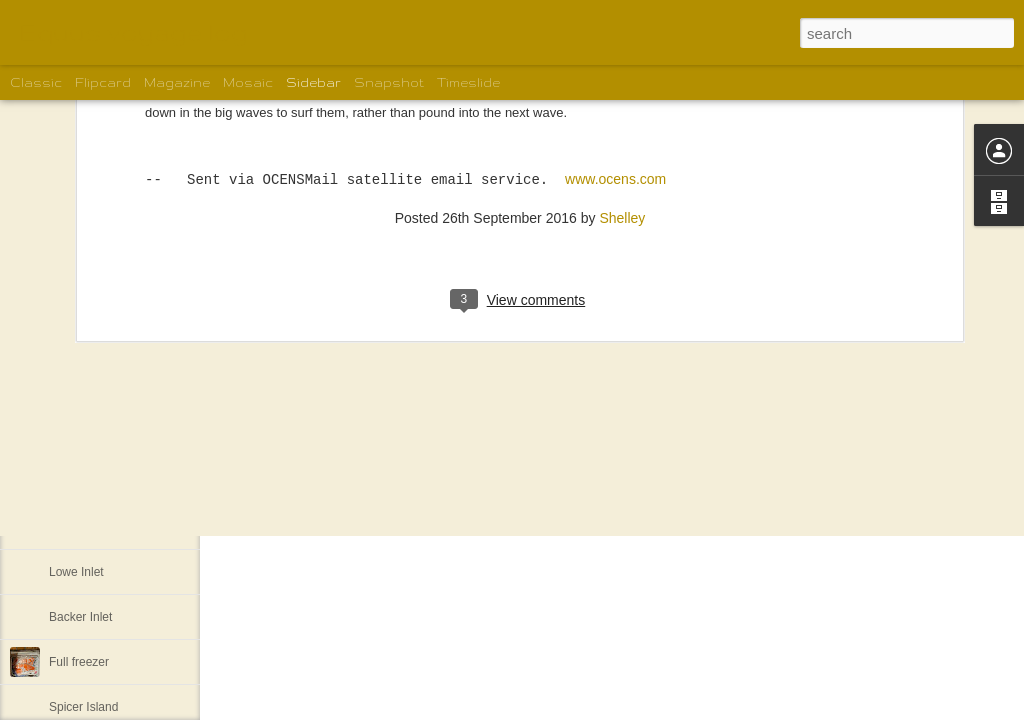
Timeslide (468, 82)
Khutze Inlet (80, 527)
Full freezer (79, 662)
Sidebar (313, 82)
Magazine (177, 82)
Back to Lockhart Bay (105, 482)
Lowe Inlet (76, 572)
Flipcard (103, 82)
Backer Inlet (80, 617)
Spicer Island (83, 707)
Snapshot (389, 82)
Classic (36, 82)
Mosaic (248, 82)
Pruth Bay (75, 437)
